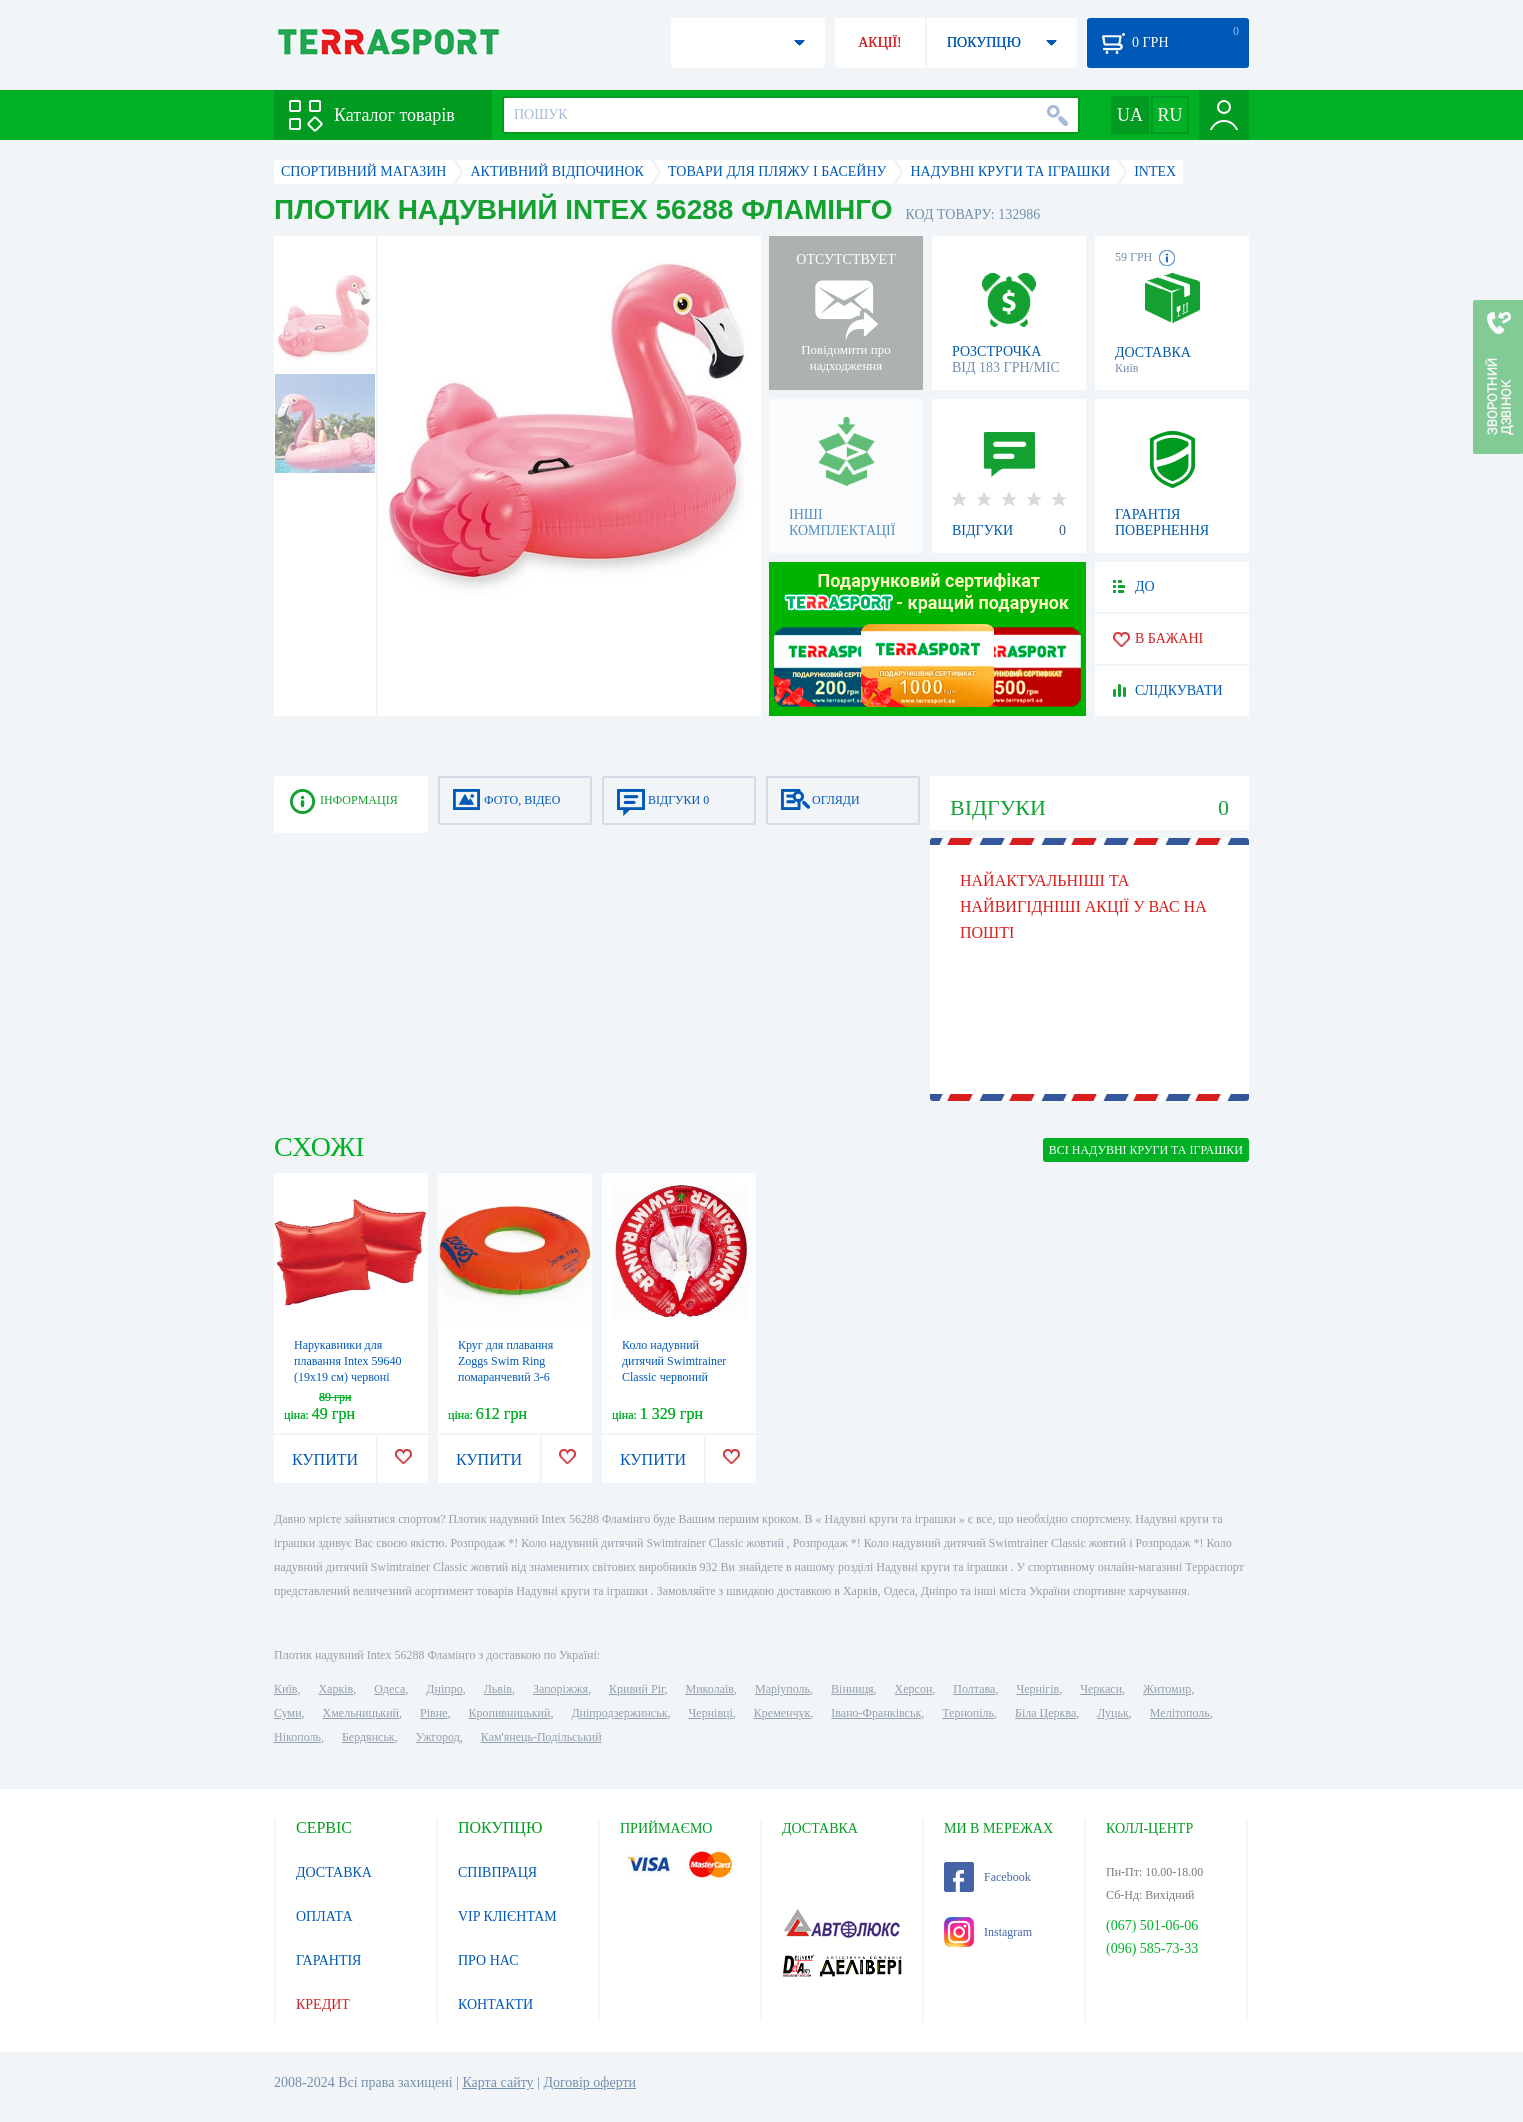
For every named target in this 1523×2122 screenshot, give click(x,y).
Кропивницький (509, 1713)
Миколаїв (710, 1689)
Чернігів (1037, 1689)
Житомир (1167, 1689)
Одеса (389, 1689)
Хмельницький (361, 1713)
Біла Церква (1045, 1713)
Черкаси (1101, 1689)
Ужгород (438, 1737)
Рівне (433, 1713)
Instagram (988, 1932)
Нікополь (297, 1737)
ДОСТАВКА (334, 1872)
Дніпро (444, 1689)
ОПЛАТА (324, 1916)
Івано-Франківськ (876, 1713)
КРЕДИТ (323, 2004)
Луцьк (1113, 1713)
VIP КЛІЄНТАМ (507, 1916)
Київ (285, 1689)
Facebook (987, 1877)
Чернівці (711, 1713)
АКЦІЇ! (880, 42)
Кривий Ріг (637, 1689)
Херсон (914, 1689)
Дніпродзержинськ (619, 1713)
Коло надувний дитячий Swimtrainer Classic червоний (674, 1361)
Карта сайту (497, 2082)
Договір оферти (589, 2082)
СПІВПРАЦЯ (497, 1872)
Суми (288, 1713)
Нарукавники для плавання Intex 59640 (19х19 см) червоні (348, 1361)
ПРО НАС (488, 1960)
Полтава (974, 1689)
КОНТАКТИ (495, 2004)
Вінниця (852, 1689)
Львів (498, 1689)
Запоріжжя (560, 1689)
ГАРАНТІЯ (328, 1960)
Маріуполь (782, 1689)
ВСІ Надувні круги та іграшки (1146, 1150)
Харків (335, 1689)
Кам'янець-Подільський (541, 1737)
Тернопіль (968, 1713)
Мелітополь (1180, 1713)
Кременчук (782, 1713)
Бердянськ (368, 1737)
